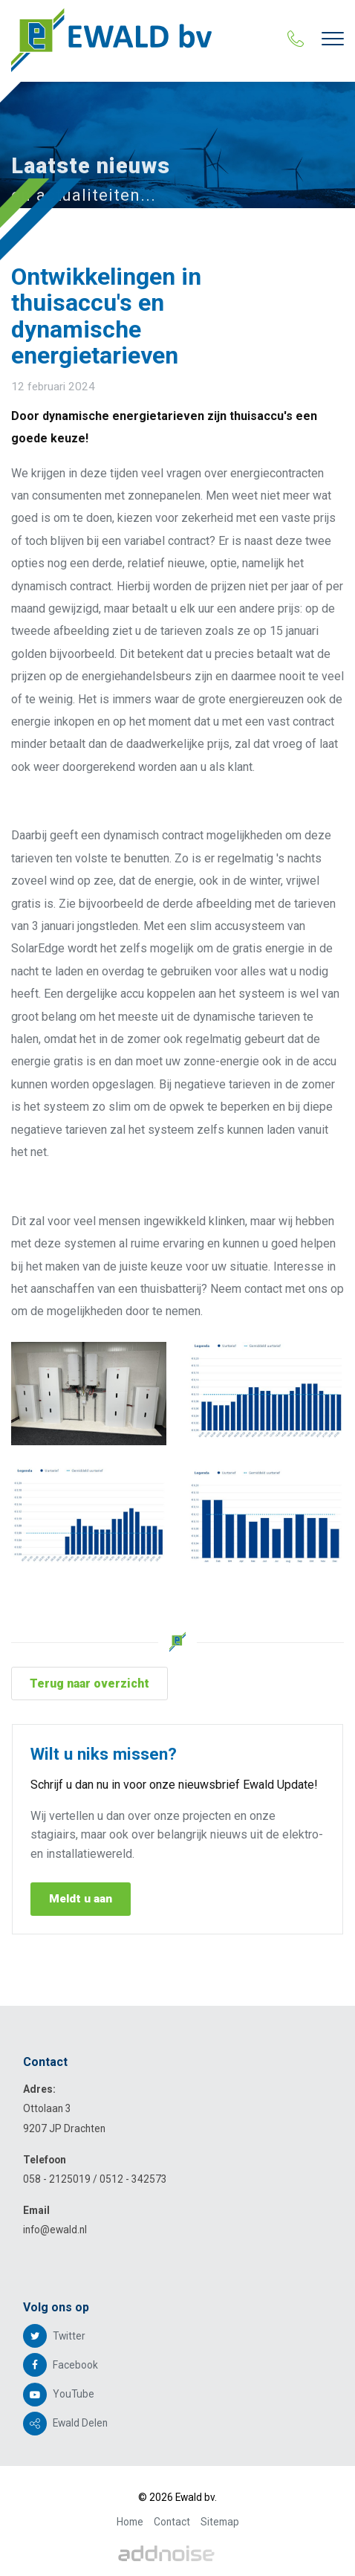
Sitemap (220, 2522)
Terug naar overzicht (89, 1683)
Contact (172, 2522)
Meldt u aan (80, 1898)
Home (130, 2522)
